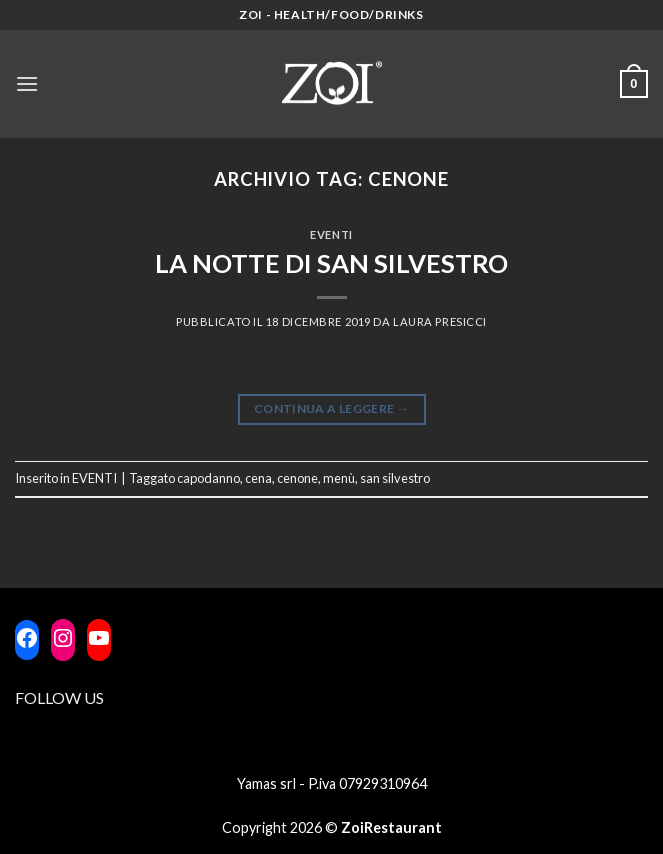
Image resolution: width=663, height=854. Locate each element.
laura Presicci (440, 321)
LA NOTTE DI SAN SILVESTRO (331, 263)
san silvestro (395, 478)
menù (339, 478)
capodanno (208, 478)
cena (258, 478)
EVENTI (331, 234)
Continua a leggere (331, 408)
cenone (297, 478)
